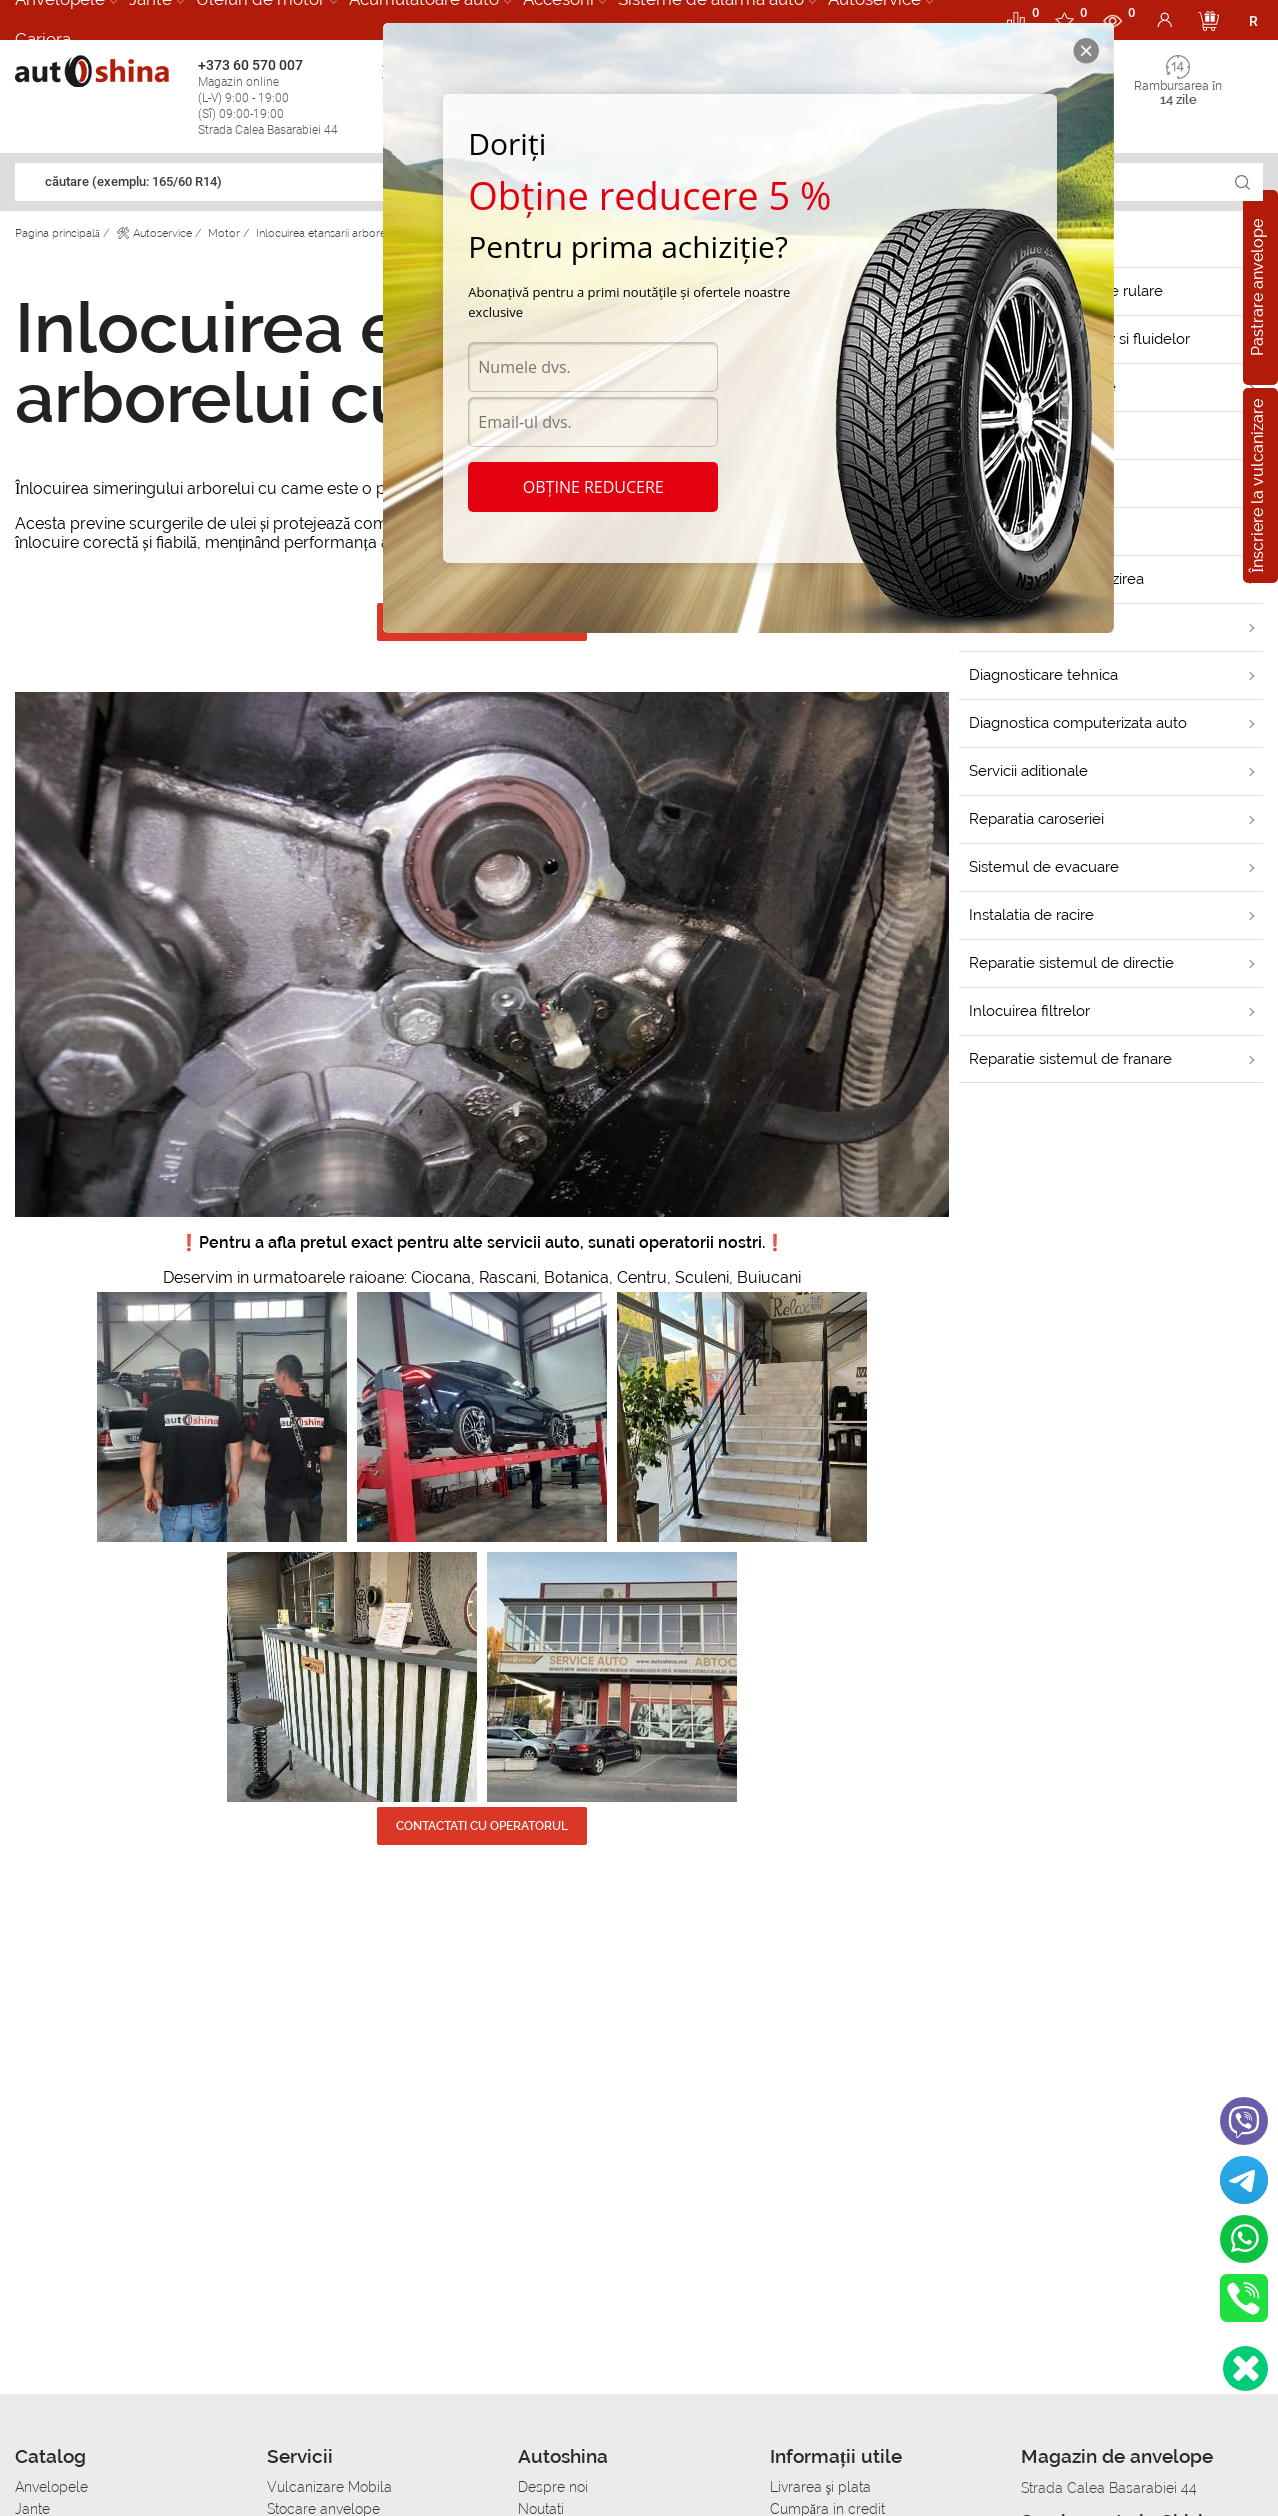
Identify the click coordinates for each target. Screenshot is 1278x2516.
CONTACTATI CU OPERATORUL (482, 1826)
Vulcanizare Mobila (329, 2487)
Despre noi (553, 2487)
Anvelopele (51, 2487)
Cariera (43, 39)
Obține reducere (593, 487)
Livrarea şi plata (820, 2487)
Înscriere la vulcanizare (1257, 485)
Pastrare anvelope (1257, 287)
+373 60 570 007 (284, 97)
